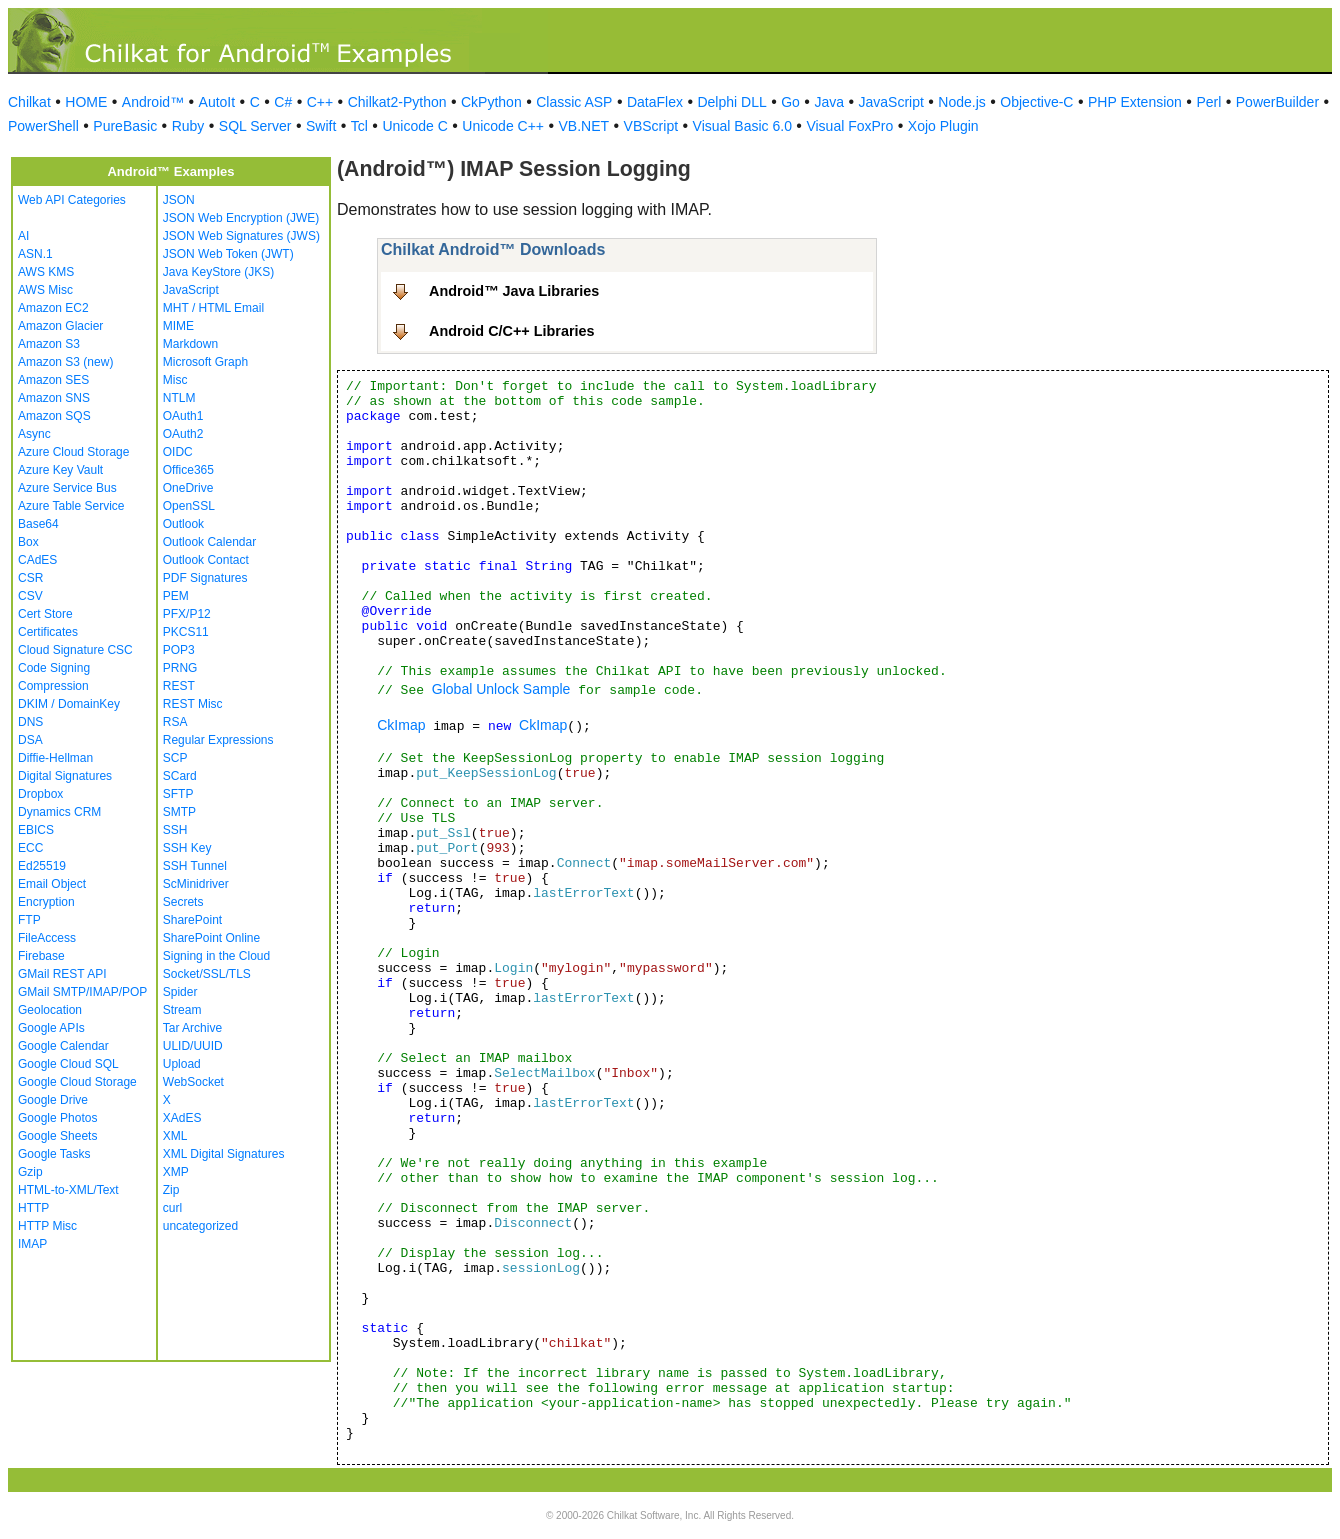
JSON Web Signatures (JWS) (241, 236)
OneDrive (188, 488)
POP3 (179, 650)
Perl (1208, 102)
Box (28, 542)
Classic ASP (574, 102)
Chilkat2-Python (397, 102)
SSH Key (187, 848)
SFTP (178, 794)
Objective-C (1036, 102)
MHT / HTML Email (213, 308)
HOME (86, 102)
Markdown (190, 344)
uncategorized (200, 1226)
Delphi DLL (731, 102)
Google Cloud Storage (77, 1082)
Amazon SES (53, 380)
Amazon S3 (49, 344)
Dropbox (40, 794)
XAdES (182, 1118)
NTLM (179, 398)
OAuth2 (183, 434)
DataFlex (655, 102)
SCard (180, 776)
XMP (176, 1172)
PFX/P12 (187, 614)
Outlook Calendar (209, 542)
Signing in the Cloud (216, 956)
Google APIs (51, 1028)
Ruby (188, 126)
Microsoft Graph (205, 362)
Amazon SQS (54, 416)
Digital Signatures (65, 776)
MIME (178, 326)
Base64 (38, 524)
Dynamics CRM (59, 812)
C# (283, 102)
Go (790, 102)
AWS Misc (45, 290)
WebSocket (193, 1082)
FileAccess (47, 938)
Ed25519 (42, 866)
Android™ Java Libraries (514, 291)
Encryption (46, 902)
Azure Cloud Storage (73, 452)
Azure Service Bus (67, 488)
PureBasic (125, 126)
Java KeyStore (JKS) (218, 272)
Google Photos (57, 1118)
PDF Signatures (205, 578)
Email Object (52, 884)
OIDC (178, 452)
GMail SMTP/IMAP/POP (82, 992)
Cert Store (45, 614)
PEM (176, 596)
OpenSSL (189, 506)
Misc (175, 380)
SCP (175, 758)
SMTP (179, 812)
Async (34, 434)
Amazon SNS (54, 398)
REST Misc (193, 704)
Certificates (48, 632)
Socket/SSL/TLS (207, 974)
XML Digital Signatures (224, 1154)
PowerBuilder (1277, 102)
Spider (180, 992)
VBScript (651, 126)
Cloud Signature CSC (75, 650)
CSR (30, 578)
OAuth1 (183, 416)
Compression (53, 686)
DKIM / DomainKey (69, 704)
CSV (30, 596)
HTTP (33, 1208)
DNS (30, 722)
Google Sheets (57, 1136)
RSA (175, 722)
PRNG (180, 668)
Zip (171, 1190)
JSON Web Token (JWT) (228, 254)
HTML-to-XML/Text (68, 1190)
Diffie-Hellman (55, 758)
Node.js (961, 102)
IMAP (32, 1244)
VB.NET (584, 126)
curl (172, 1208)
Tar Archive (192, 1028)
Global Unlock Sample (501, 689)
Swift (321, 126)
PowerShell (43, 126)
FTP (29, 920)
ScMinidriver (196, 884)
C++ (320, 102)
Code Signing (54, 668)
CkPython (491, 102)
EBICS (36, 830)
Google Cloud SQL (68, 1064)
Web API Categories (72, 200)
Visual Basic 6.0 (742, 126)
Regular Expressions (218, 740)
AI (23, 236)
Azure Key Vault (60, 470)
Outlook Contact (206, 560)
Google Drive (53, 1100)
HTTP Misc (47, 1226)
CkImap (401, 725)
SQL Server (255, 126)
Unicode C (414, 126)
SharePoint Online (211, 938)
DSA (30, 740)
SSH (175, 830)
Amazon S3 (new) (65, 362)
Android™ (153, 102)
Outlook (183, 524)
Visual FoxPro (849, 126)
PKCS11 (186, 632)
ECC (30, 848)
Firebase (41, 956)
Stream (182, 1010)
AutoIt (217, 102)
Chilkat (29, 102)
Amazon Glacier (60, 326)
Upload (182, 1064)
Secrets (183, 902)
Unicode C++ (503, 126)
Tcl (359, 126)
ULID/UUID (193, 1046)
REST (179, 686)
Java (829, 102)
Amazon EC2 (53, 308)
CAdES (37, 560)
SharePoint (192, 920)
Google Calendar (63, 1046)
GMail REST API (62, 974)
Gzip (30, 1172)
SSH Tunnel (195, 866)
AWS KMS (46, 272)
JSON (179, 200)
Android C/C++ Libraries (512, 331)
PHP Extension (1135, 102)
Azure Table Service (71, 506)
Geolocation (50, 1010)
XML (175, 1136)
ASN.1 (35, 254)
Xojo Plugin (943, 126)
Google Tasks (54, 1154)
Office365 (188, 470)
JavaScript (891, 102)
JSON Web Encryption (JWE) (241, 218)
